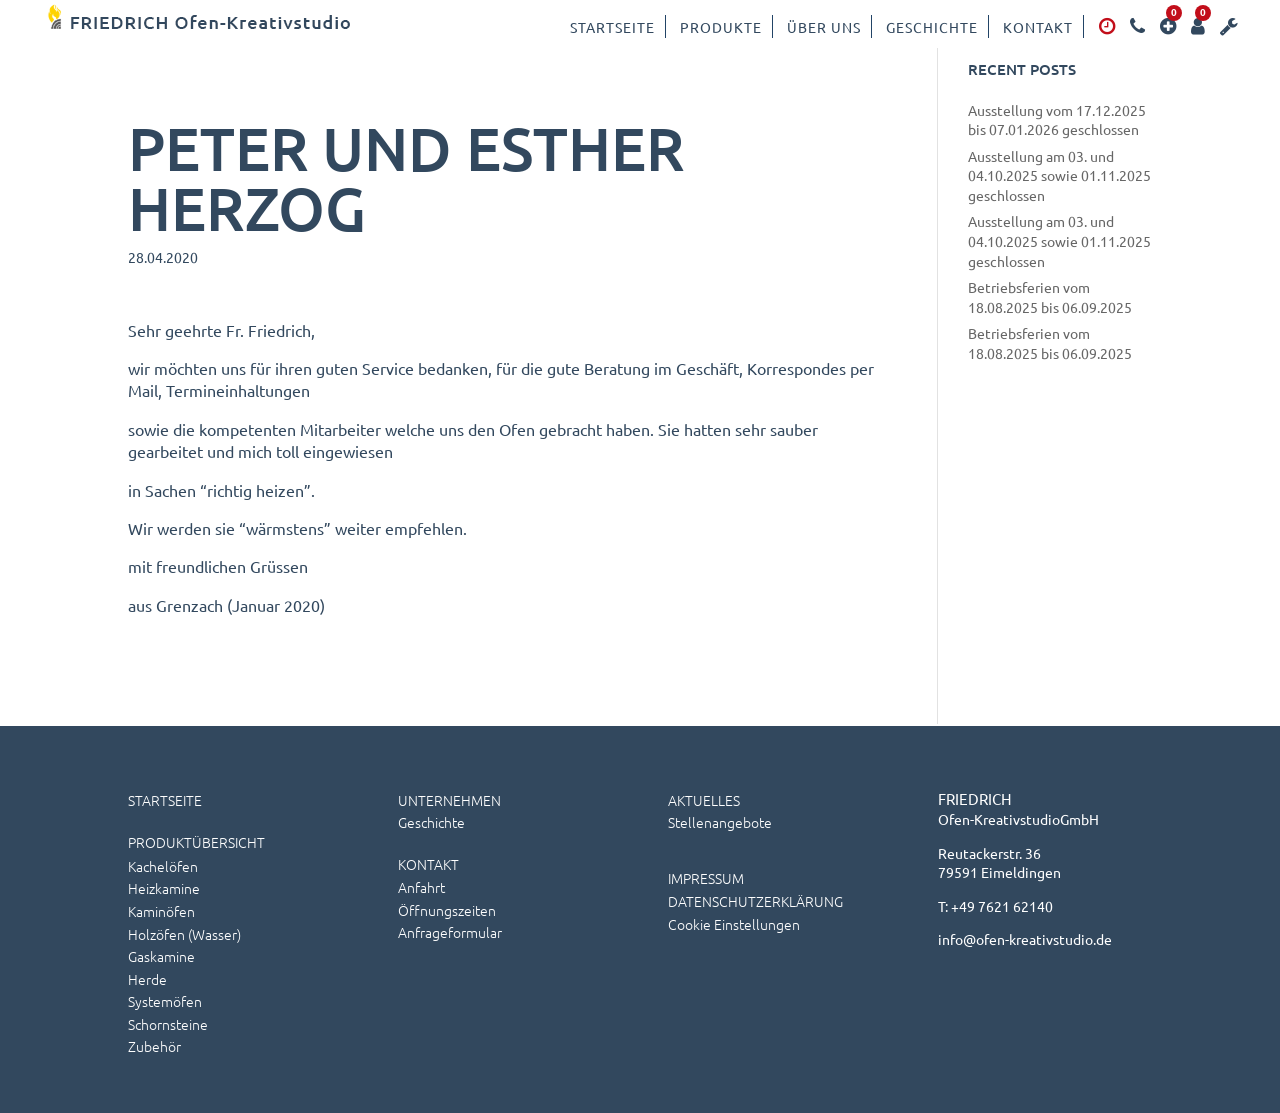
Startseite (612, 27)
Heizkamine (164, 888)
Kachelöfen (163, 866)
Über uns (824, 27)
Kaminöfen (161, 911)
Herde (147, 979)
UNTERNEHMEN (449, 800)
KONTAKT (428, 864)
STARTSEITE (165, 800)
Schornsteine (168, 1024)
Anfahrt (421, 887)
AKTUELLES (704, 800)
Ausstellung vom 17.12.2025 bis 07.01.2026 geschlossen (1057, 120)
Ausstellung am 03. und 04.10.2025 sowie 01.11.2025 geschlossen (1059, 175)
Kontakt (1038, 27)
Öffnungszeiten (447, 910)
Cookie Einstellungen (734, 924)
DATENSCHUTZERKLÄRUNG (755, 901)
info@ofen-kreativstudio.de (1025, 939)
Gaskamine (161, 956)
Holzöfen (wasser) (184, 934)
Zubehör (154, 1046)
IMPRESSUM (706, 878)
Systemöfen (165, 1001)
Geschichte (932, 27)
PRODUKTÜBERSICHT (196, 842)
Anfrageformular (450, 932)
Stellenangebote (720, 822)
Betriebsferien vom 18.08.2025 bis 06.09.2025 (1050, 297)
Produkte (721, 27)
